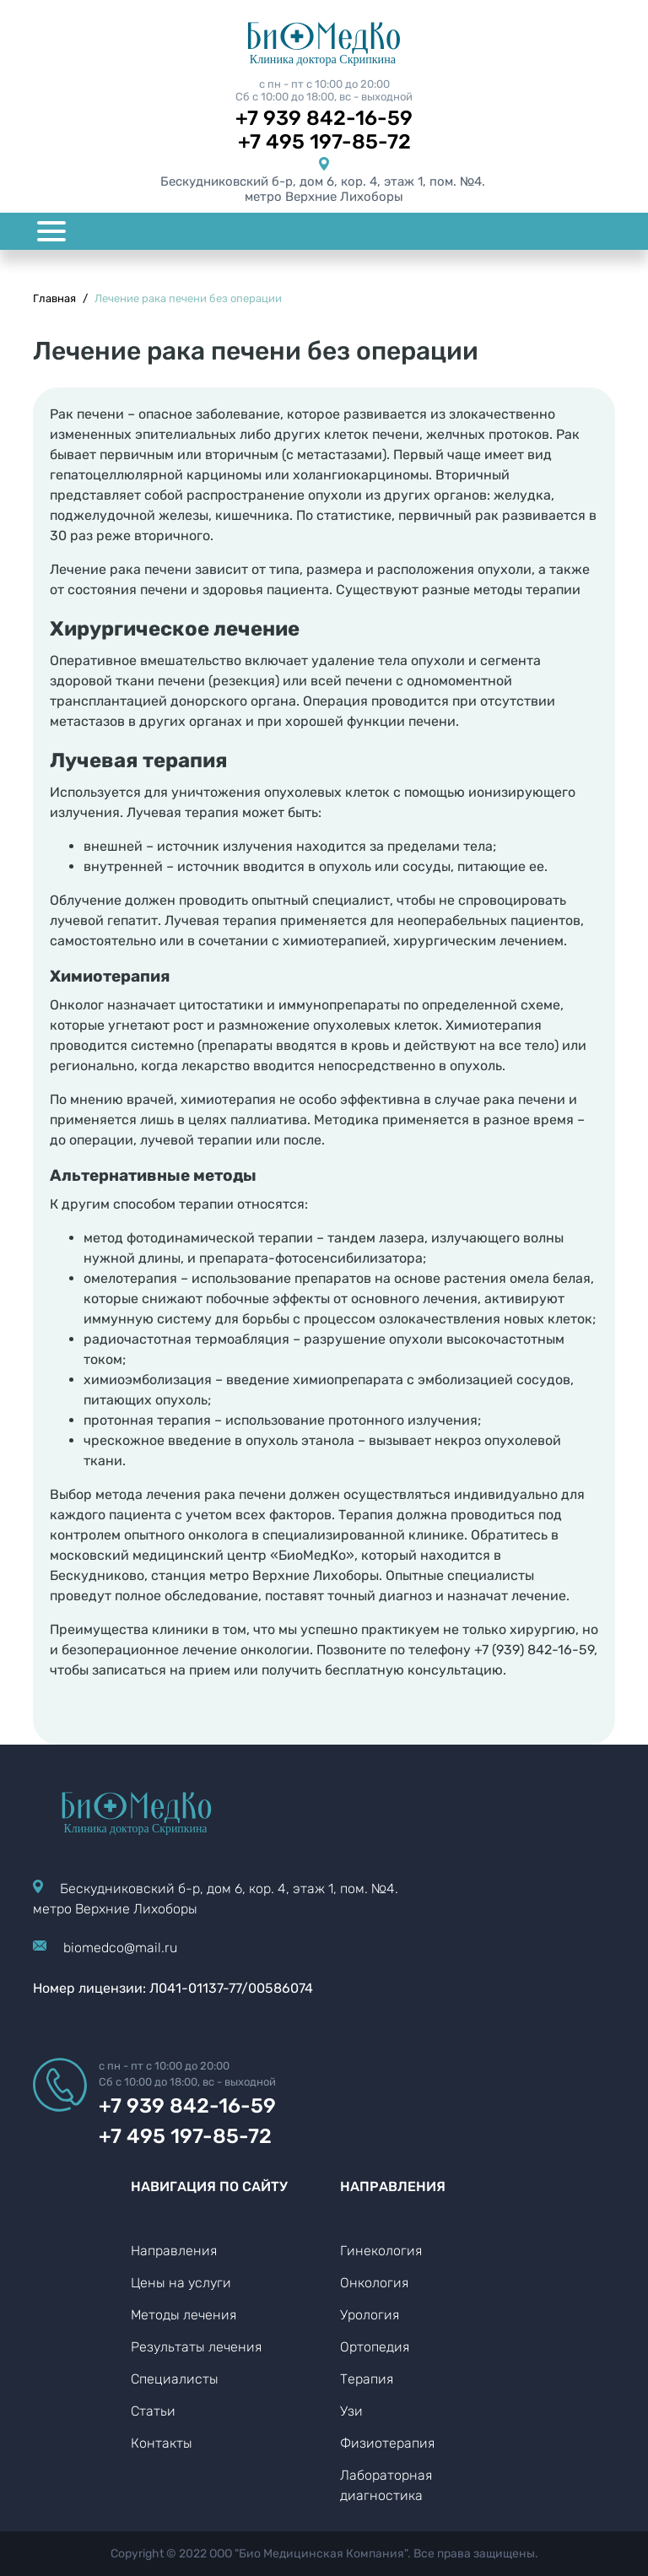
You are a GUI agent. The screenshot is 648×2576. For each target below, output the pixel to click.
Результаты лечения (196, 2347)
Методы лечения (183, 2315)
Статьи (153, 2411)
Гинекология (381, 2251)
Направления (174, 2251)
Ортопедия (374, 2347)
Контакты (161, 2443)
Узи (351, 2411)
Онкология (374, 2283)
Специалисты (175, 2379)
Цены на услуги (181, 2283)
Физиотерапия (387, 2443)
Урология (369, 2315)
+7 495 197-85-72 (324, 142)
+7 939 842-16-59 (324, 118)
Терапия (366, 2379)
